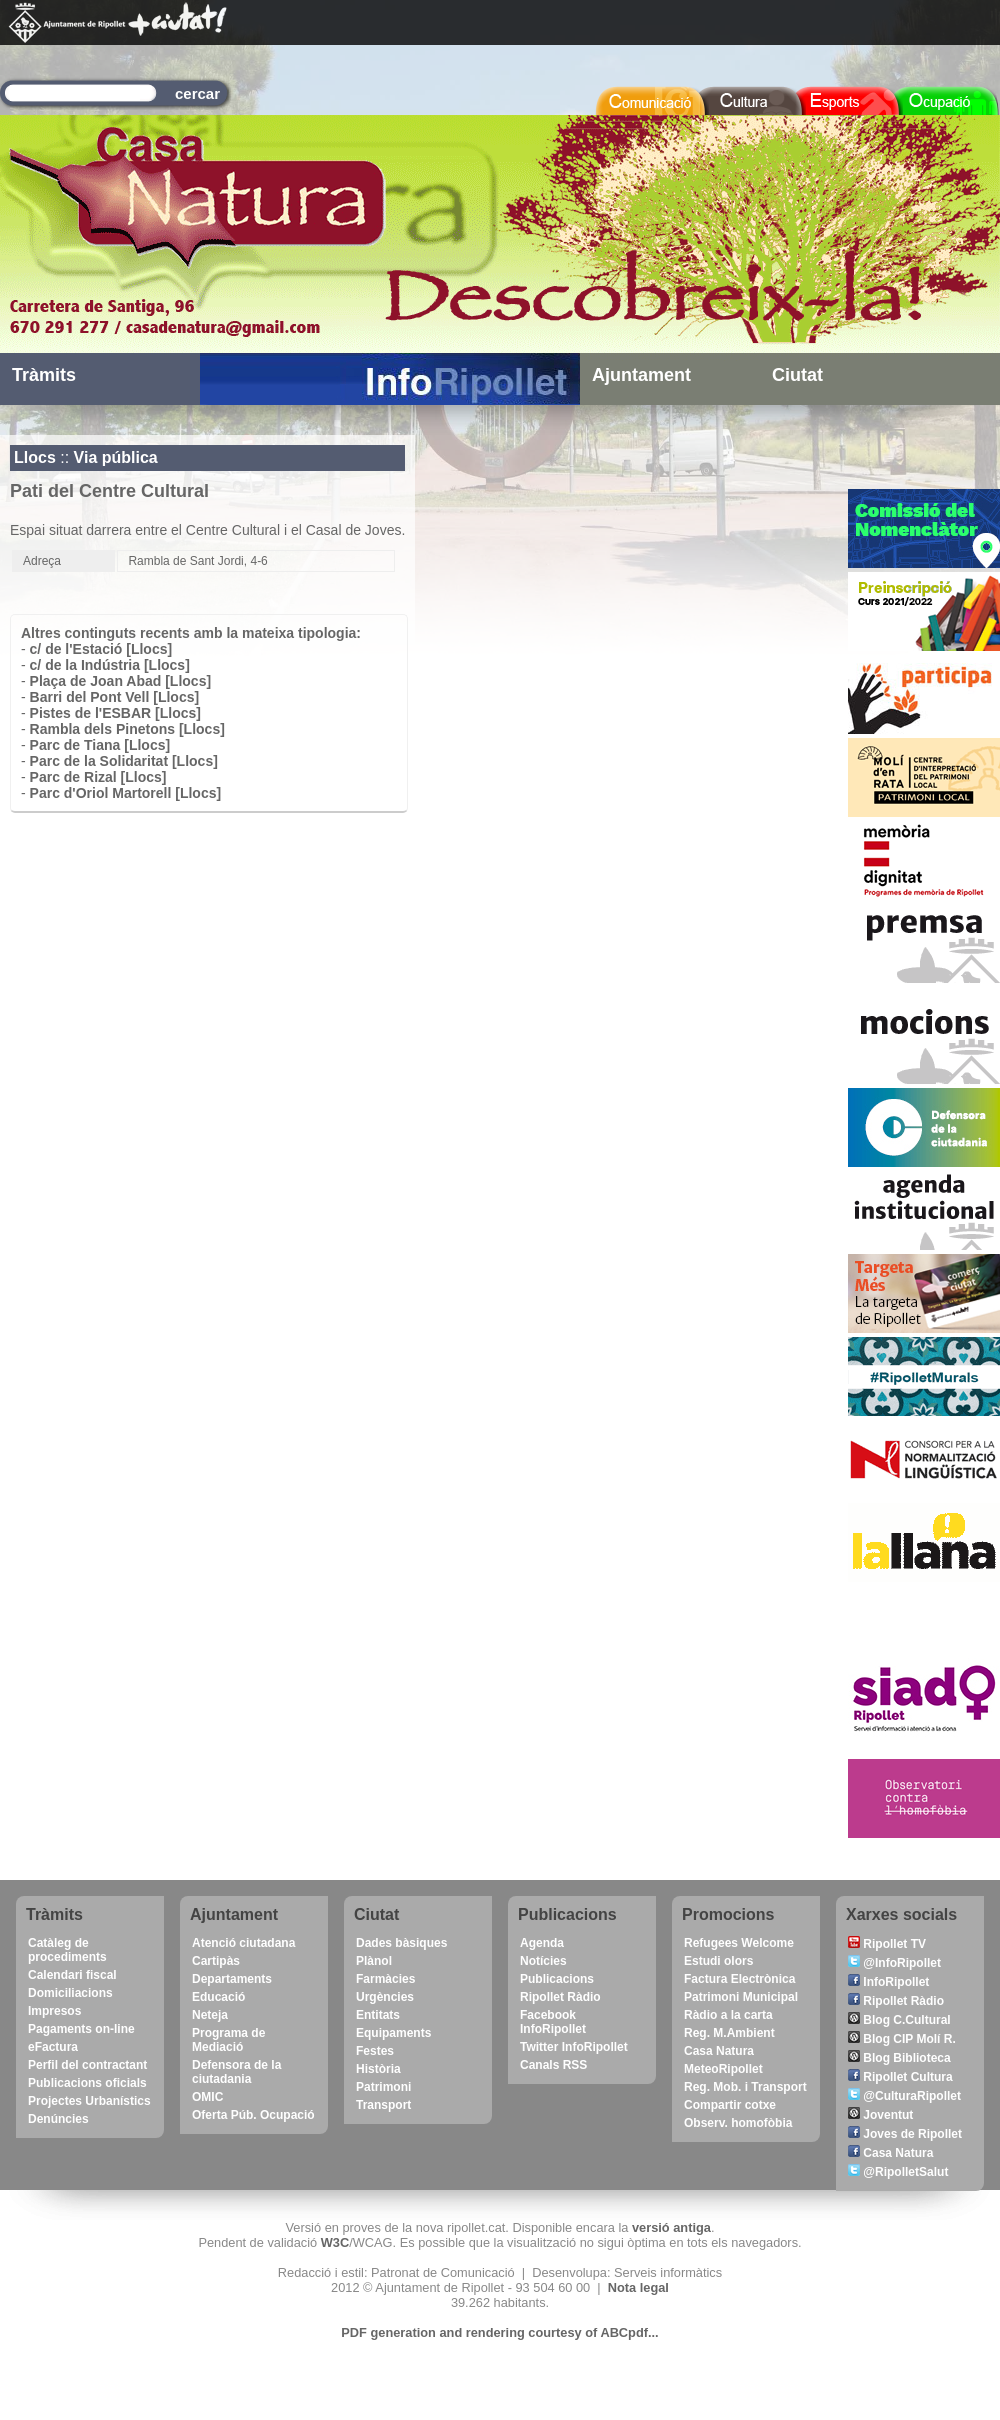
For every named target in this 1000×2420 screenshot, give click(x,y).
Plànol (374, 1961)
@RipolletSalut (898, 2172)
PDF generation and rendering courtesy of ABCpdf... (499, 2332)
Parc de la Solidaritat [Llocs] (124, 761)
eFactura (53, 2047)
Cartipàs (216, 1961)
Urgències (385, 1997)
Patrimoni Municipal (741, 1997)
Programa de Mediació (228, 2040)
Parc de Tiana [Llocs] (100, 745)
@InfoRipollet (894, 1963)
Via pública (116, 457)
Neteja (210, 2015)
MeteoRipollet (723, 2069)
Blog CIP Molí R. (902, 2039)
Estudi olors (718, 1961)
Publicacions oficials (87, 2083)
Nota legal (638, 2287)
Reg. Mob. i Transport (745, 2087)
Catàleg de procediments (67, 1950)
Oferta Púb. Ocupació (253, 2115)
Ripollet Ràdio (560, 1997)
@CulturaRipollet (904, 2096)
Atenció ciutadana (243, 1943)
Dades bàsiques (401, 1943)
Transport (383, 2105)
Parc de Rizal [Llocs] (98, 777)
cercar (197, 93)
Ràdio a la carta (728, 2015)
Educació (218, 1997)
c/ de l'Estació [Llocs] (101, 649)
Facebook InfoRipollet (553, 2022)
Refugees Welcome (739, 1943)
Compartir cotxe (730, 2105)
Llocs (35, 457)
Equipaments (393, 2033)
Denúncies (58, 2119)
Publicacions (557, 1979)
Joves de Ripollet (905, 2134)
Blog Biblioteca (899, 2058)
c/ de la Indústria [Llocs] (110, 665)
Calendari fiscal (72, 1975)
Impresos (54, 2011)
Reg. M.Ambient (729, 2033)
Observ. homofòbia (738, 2123)
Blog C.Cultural (899, 2020)
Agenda (542, 1943)
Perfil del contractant (87, 2065)
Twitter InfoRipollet (574, 2047)
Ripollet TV (887, 1944)
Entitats (378, 2015)
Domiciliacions (70, 1993)
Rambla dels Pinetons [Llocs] (127, 729)
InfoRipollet (888, 1982)
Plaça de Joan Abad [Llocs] (121, 681)
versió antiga (671, 2227)
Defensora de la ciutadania (236, 2072)
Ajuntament (641, 375)
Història (378, 2069)
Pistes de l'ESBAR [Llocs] (115, 713)
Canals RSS (553, 2065)
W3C (335, 2242)
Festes (375, 2051)
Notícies (543, 1961)
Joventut (880, 2115)
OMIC (207, 2097)
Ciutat (797, 375)
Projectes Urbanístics (89, 2101)
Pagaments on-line (81, 2029)
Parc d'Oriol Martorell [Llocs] (126, 793)
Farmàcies (385, 1979)
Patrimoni (383, 2087)
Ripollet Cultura (900, 2077)
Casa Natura (719, 2051)
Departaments (232, 1979)
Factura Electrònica (739, 1979)
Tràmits (44, 375)
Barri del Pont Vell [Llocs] (115, 697)
